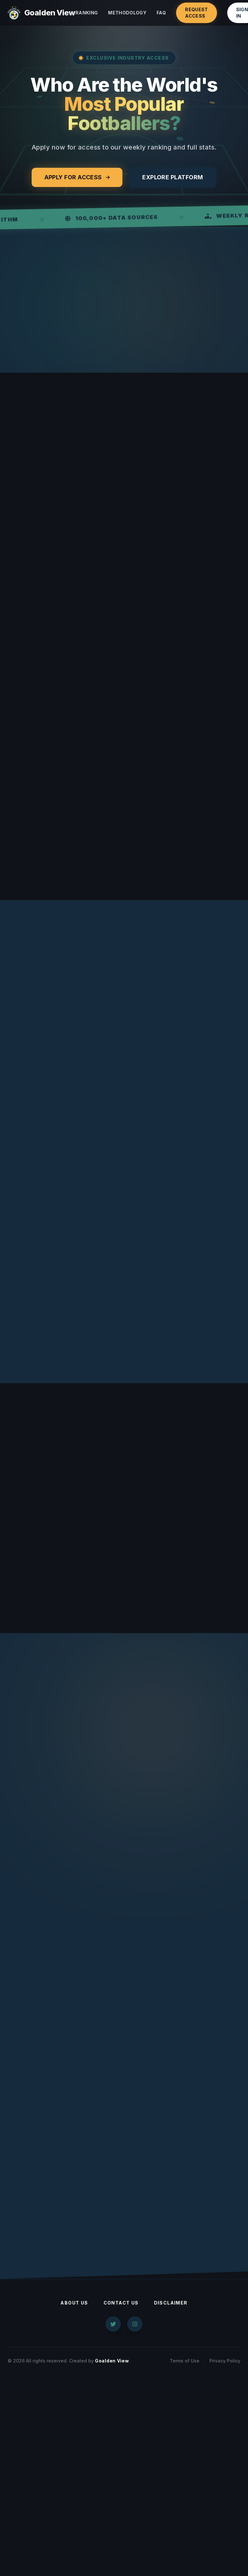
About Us (74, 2302)
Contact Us (121, 2302)
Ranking (86, 12)
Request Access (196, 13)
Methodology (127, 12)
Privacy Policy (224, 2360)
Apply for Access (77, 177)
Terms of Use (184, 2360)
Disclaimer (171, 2302)
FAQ (161, 12)
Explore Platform (172, 177)
